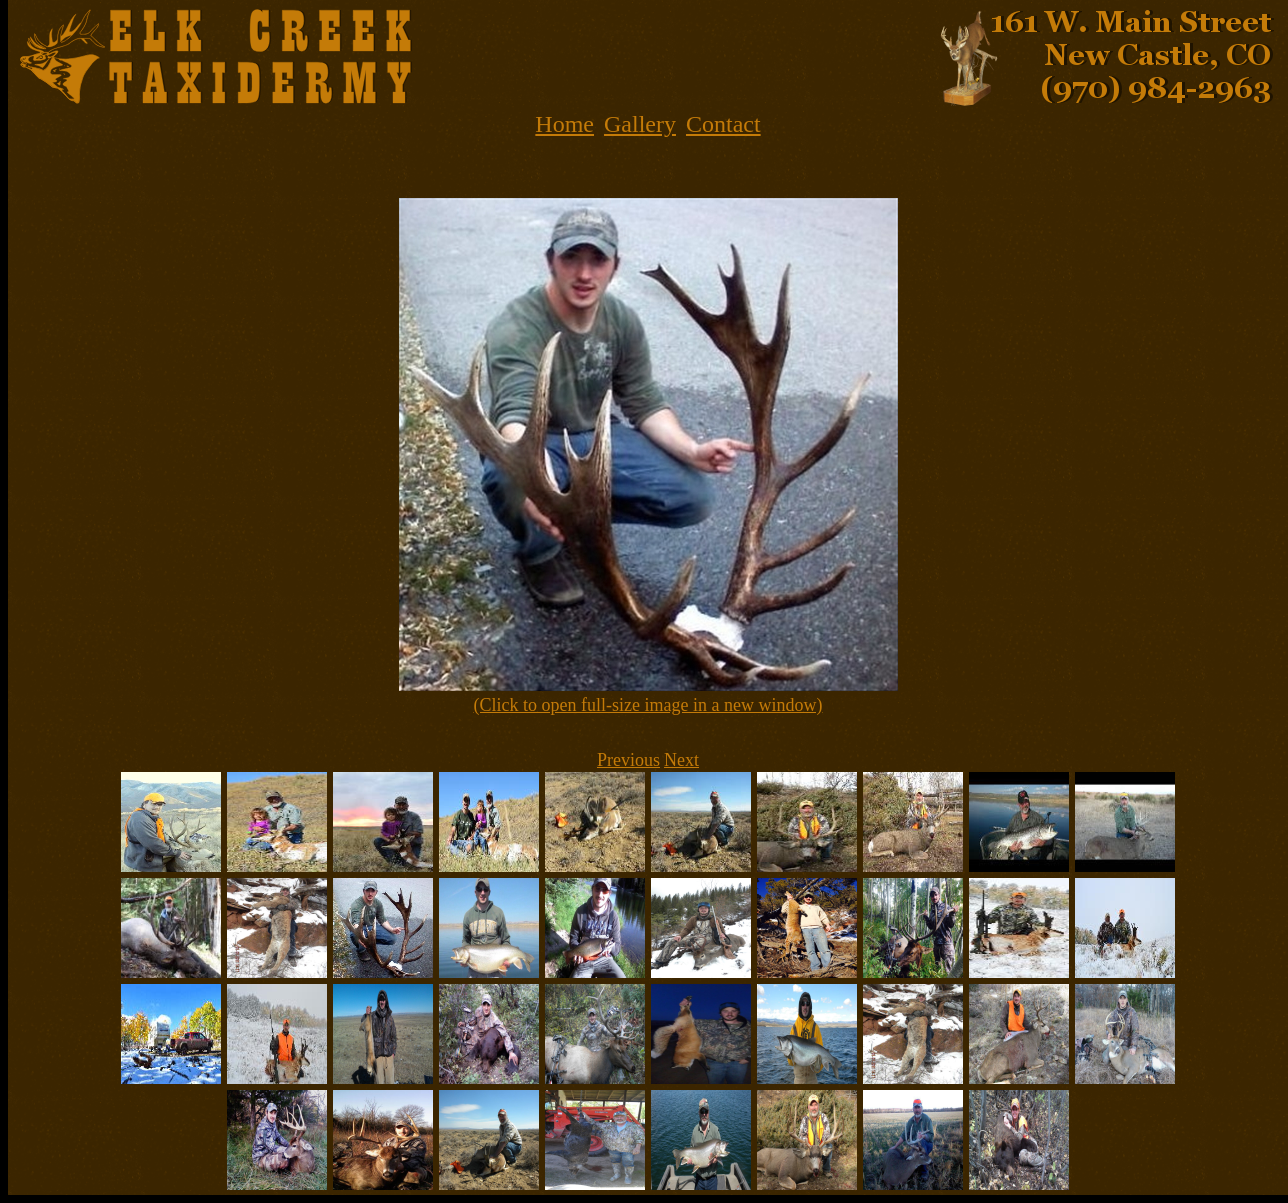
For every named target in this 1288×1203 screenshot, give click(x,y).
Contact (723, 124)
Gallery (640, 124)
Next (681, 760)
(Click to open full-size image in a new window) (648, 705)
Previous (628, 760)
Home (564, 124)
